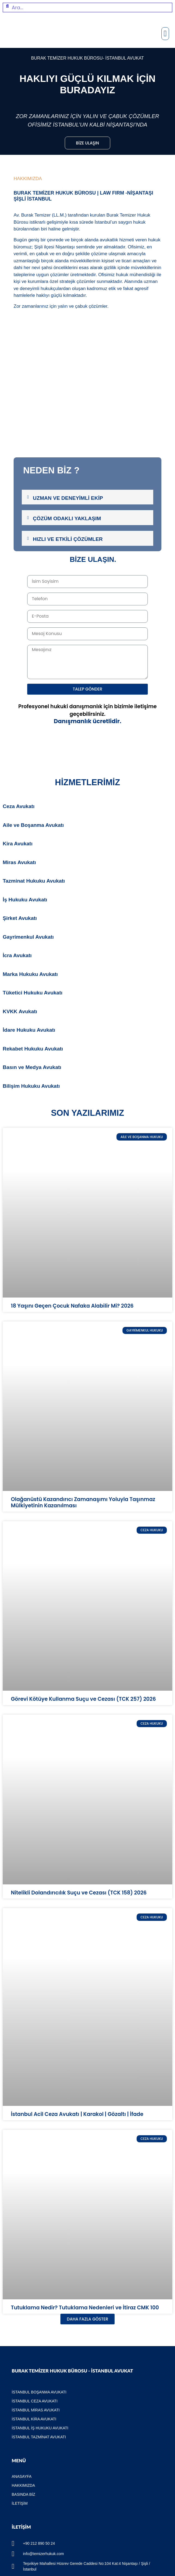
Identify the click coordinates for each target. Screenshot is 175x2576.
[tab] (87, 497)
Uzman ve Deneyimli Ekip (68, 498)
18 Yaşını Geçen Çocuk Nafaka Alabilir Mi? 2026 (72, 1305)
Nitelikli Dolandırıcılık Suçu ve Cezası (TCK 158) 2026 (79, 1892)
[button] (165, 33)
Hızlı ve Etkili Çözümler (68, 539)
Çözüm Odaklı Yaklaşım (67, 518)
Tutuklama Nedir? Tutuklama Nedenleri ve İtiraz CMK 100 (85, 2307)
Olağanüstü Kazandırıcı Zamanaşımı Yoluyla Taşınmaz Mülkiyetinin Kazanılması (83, 1502)
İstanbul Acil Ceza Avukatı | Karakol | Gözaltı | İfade (77, 2114)
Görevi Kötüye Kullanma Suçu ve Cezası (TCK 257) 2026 (83, 1699)
